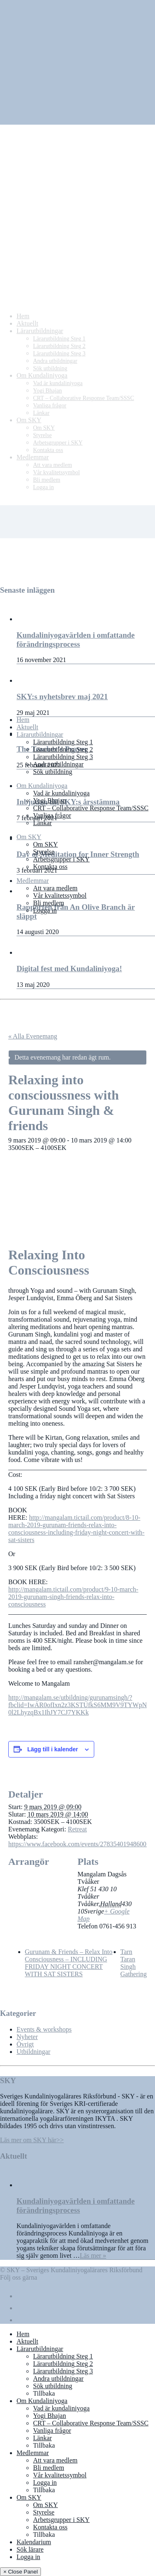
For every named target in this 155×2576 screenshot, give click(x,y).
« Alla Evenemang (32, 1036)
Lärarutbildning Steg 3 (63, 756)
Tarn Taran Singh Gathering (133, 1963)
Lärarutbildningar (40, 734)
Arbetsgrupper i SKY (61, 859)
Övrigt (25, 2044)
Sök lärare (30, 2549)
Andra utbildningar (58, 764)
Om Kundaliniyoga (42, 785)
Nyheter (27, 2036)
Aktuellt (27, 727)
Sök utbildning (52, 771)
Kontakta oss (50, 866)
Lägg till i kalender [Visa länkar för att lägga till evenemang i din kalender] (52, 1749)
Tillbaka (44, 2393)
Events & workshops (44, 2029)
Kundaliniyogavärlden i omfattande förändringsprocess (76, 2205)
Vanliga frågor (52, 815)
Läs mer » (93, 2255)
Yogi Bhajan (49, 800)
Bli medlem (48, 902)
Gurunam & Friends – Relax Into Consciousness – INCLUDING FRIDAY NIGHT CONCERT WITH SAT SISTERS (68, 1963)
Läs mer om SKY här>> (32, 2139)
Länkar (42, 822)
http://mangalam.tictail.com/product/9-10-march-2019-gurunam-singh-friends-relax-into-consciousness (73, 1597)
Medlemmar (33, 880)
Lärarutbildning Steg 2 (63, 749)
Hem (23, 719)
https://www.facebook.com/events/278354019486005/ (79, 1843)
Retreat (77, 1829)
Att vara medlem (55, 888)
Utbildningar (33, 2051)
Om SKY (29, 836)
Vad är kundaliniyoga (61, 793)
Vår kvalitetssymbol (59, 895)
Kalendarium (34, 2541)
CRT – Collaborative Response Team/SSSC (90, 807)
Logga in (45, 910)
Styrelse (44, 851)
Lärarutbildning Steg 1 (63, 741)
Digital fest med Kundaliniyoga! (69, 968)
